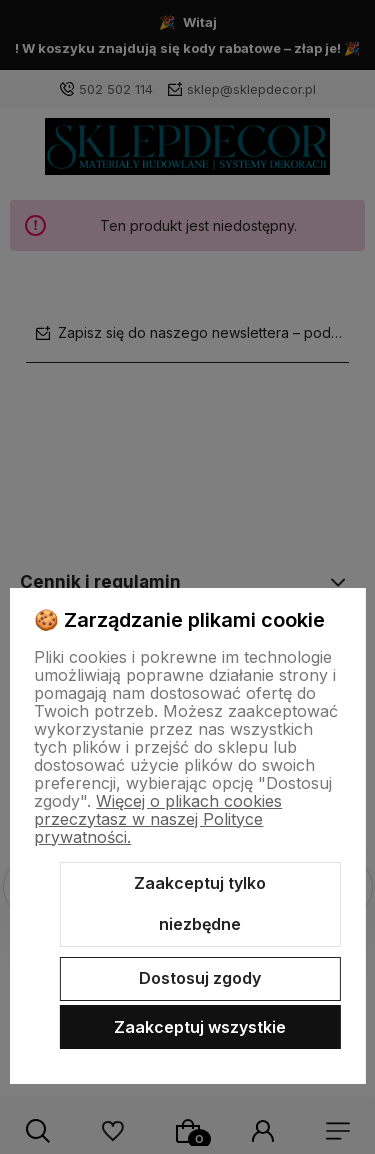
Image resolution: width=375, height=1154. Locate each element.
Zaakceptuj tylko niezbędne (200, 904)
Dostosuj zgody (200, 978)
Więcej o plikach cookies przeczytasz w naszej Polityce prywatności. (158, 819)
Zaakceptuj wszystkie (200, 1027)
